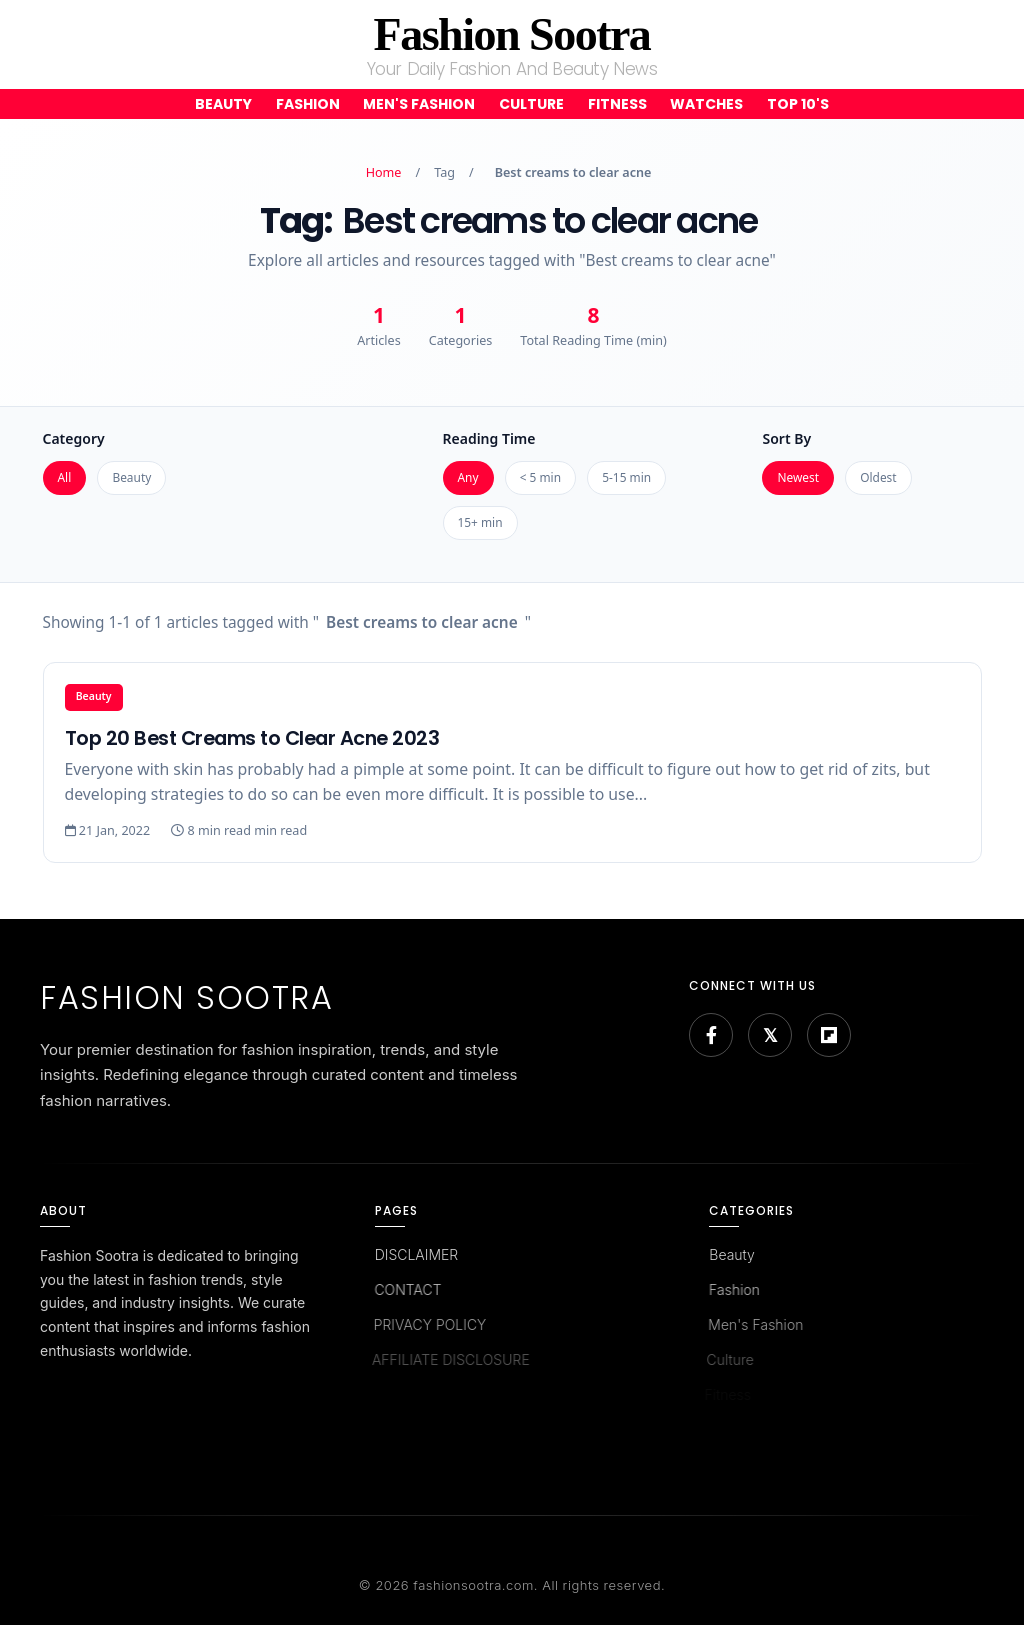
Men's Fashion (419, 104)
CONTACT (404, 1289)
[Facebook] (711, 1035)
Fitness (617, 104)
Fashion (308, 104)
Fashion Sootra (512, 34)
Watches (706, 104)
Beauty (223, 104)
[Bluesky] (770, 1035)
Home (384, 172)
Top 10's (798, 104)
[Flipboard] (829, 1035)
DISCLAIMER (415, 1254)
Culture (531, 104)
